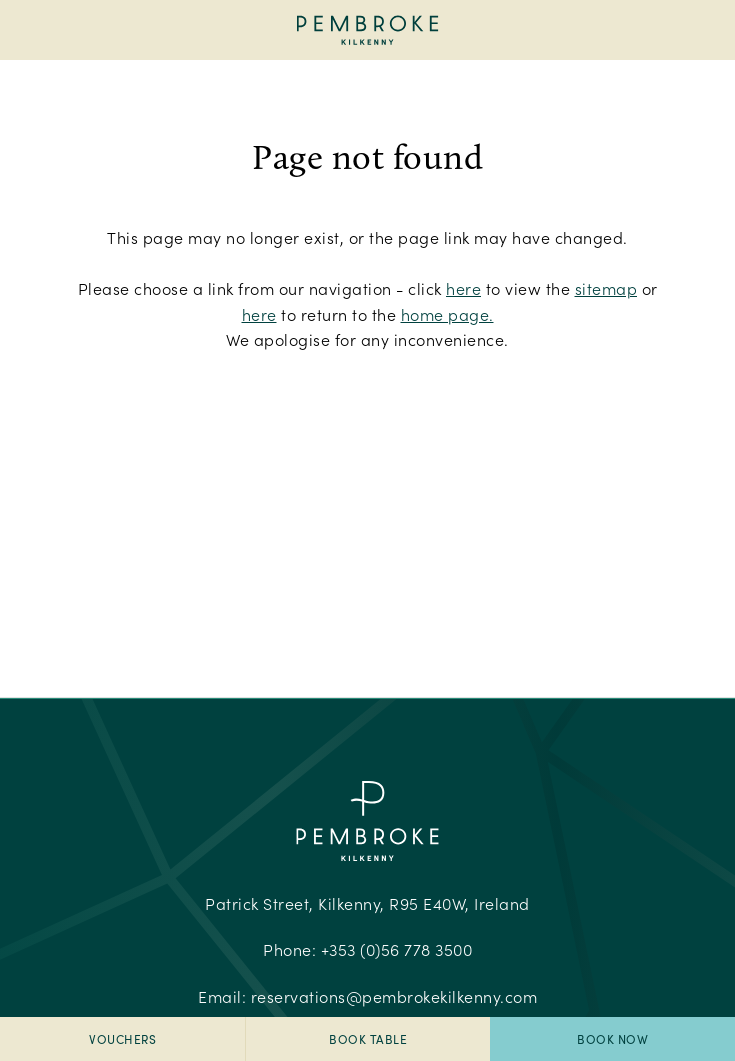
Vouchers (122, 1039)
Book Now (612, 1039)
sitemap (606, 288)
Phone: (367, 949)
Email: (367, 996)
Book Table (368, 1039)
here (463, 288)
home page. (447, 314)
